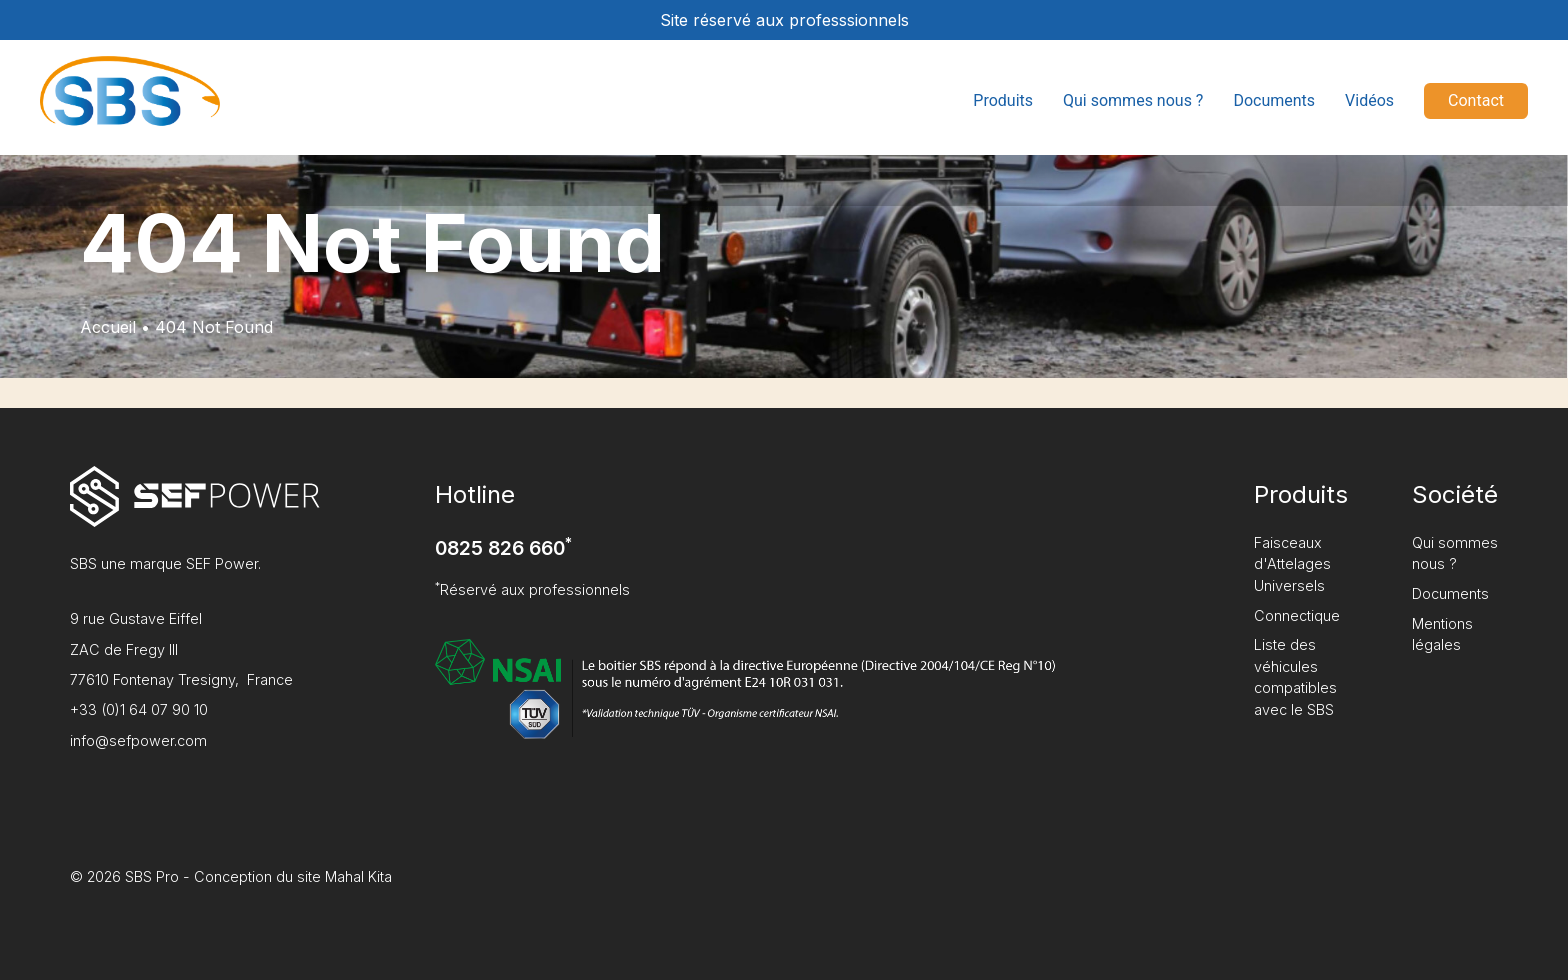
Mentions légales (1442, 634)
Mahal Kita (358, 876)
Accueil (108, 327)
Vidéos (1369, 100)
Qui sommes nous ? (1133, 100)
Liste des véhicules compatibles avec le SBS (1295, 677)
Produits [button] (1003, 100)
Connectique (1297, 615)
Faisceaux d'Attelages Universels (1292, 564)
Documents (1274, 100)
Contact (1476, 100)
